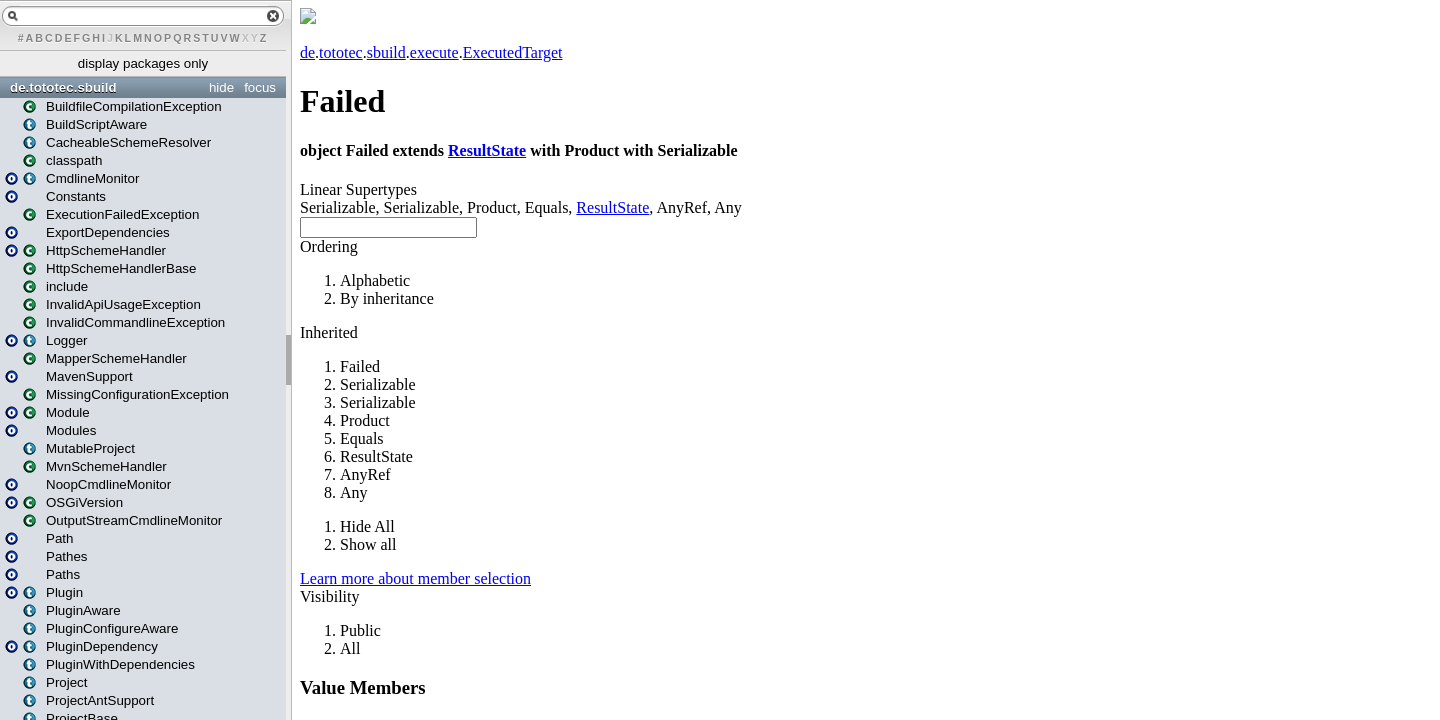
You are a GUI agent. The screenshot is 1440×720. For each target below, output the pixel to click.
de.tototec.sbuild (63, 87)
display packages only (143, 63)
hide (221, 87)
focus (260, 87)
